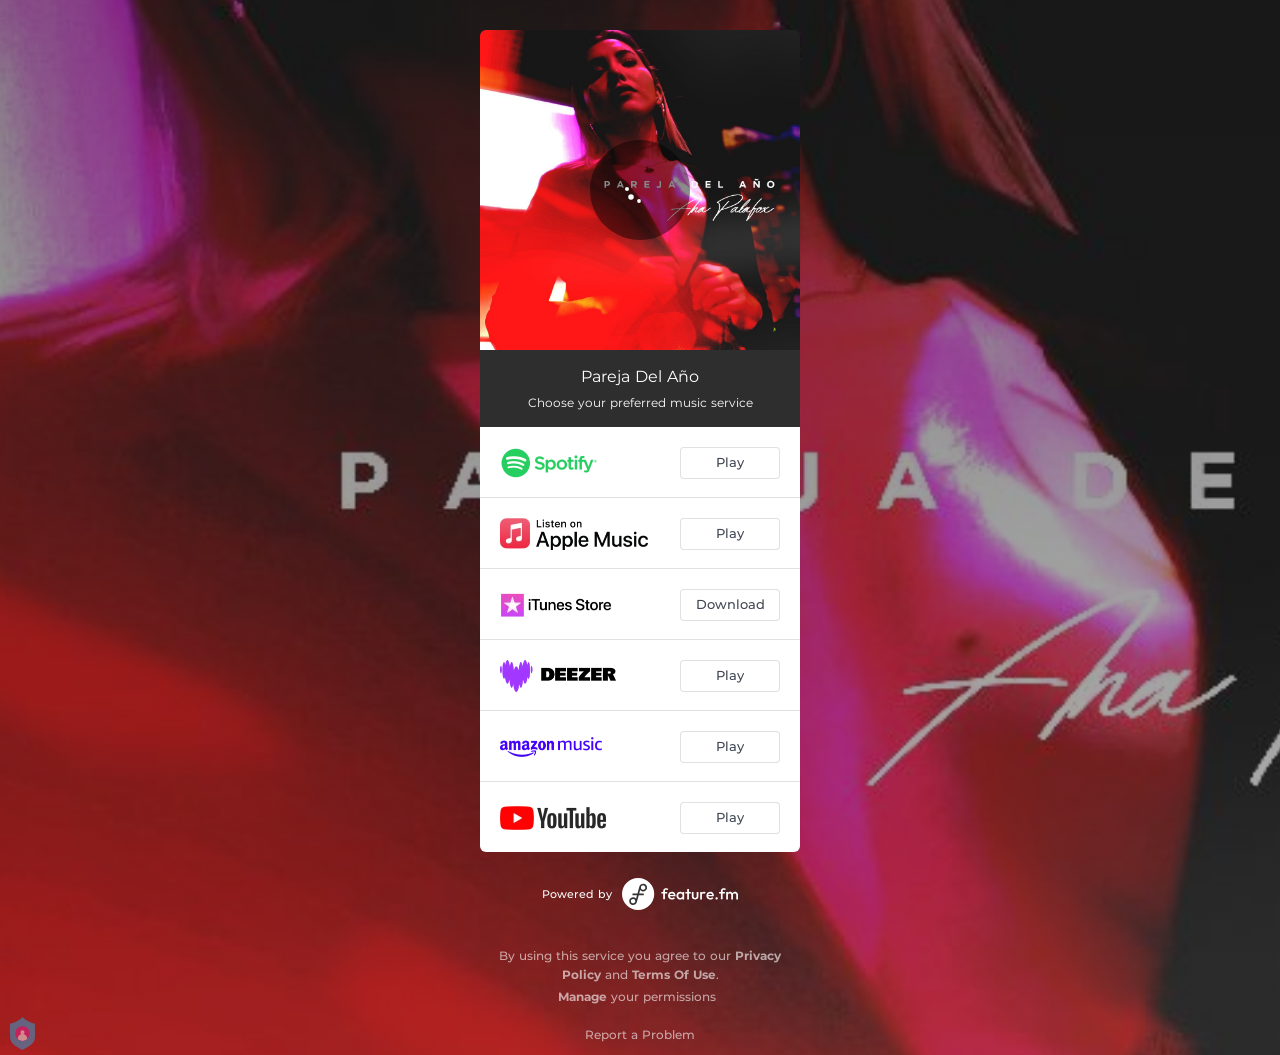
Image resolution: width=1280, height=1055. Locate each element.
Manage (582, 996)
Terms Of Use (674, 974)
